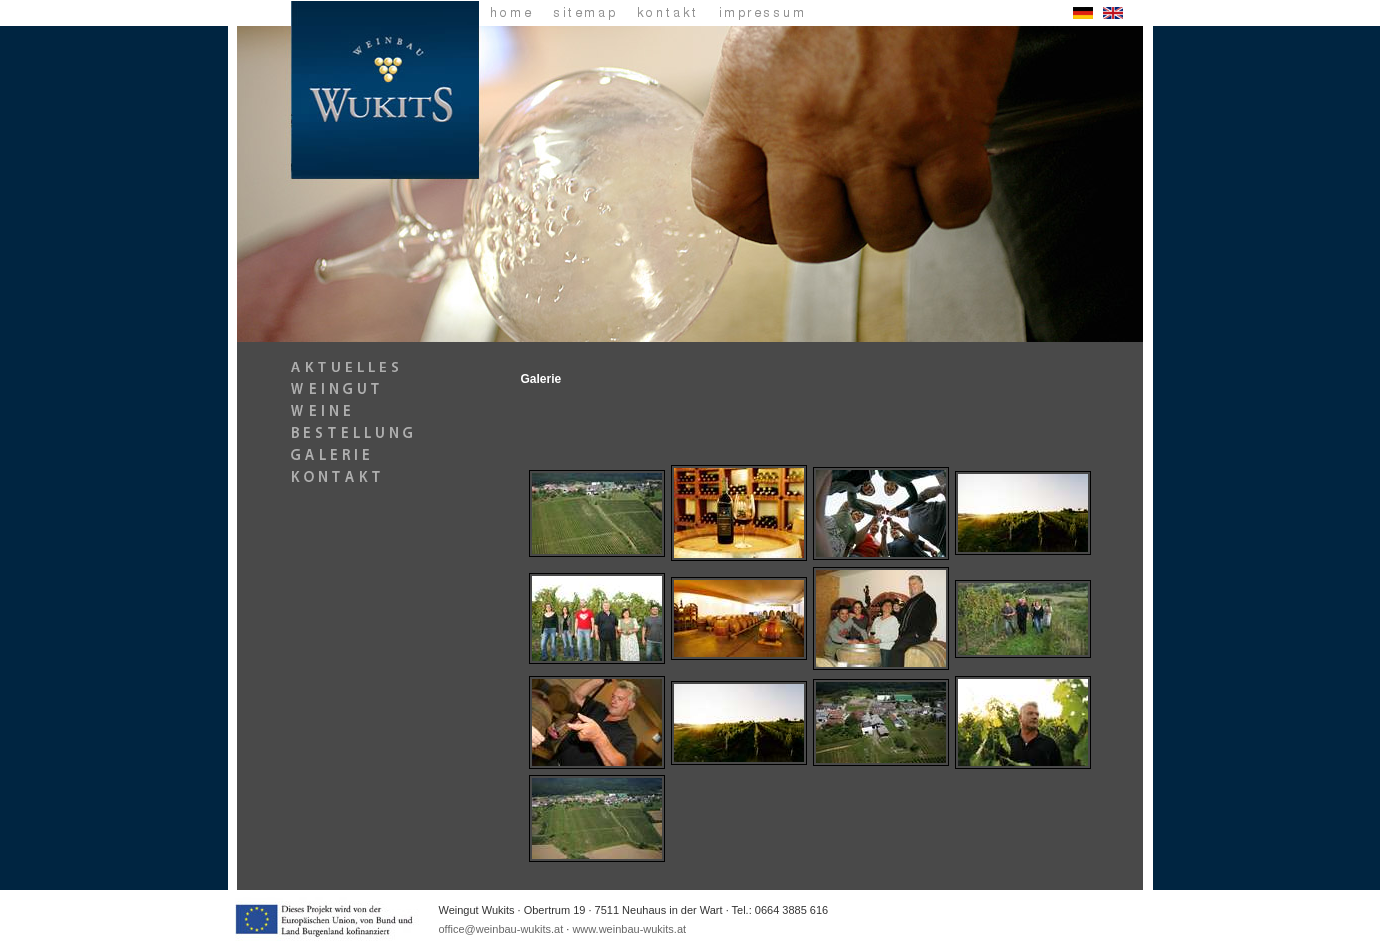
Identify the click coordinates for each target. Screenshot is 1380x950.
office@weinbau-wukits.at (501, 929)
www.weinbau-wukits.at (629, 929)
